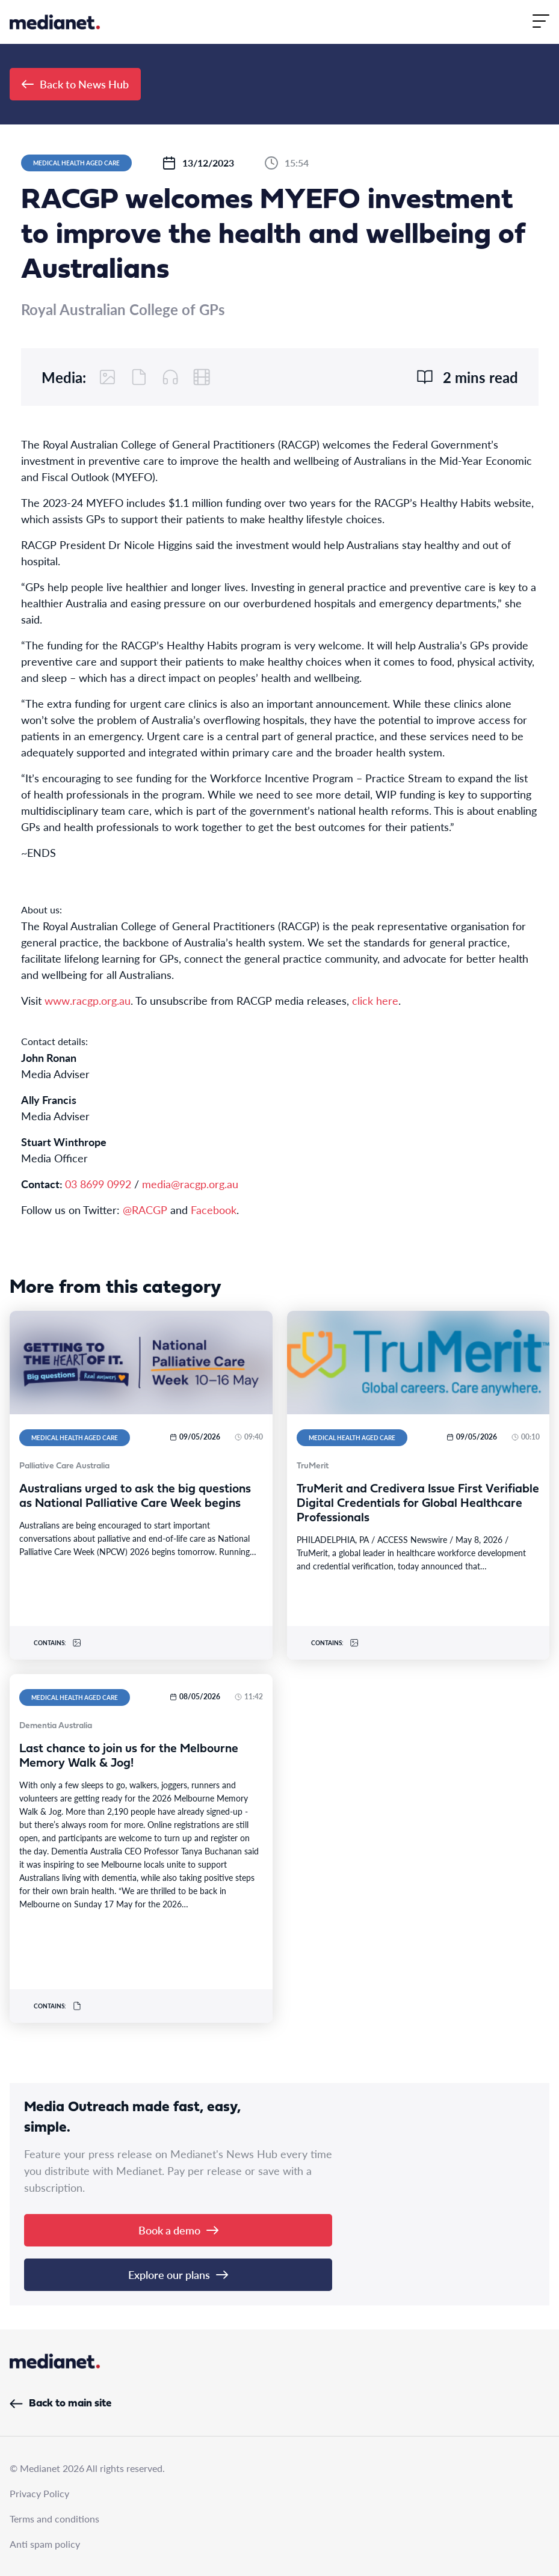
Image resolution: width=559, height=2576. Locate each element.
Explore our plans (178, 2274)
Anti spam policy (45, 2544)
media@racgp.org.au (190, 1183)
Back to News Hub (75, 83)
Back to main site (60, 2403)
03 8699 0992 (98, 1183)
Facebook (213, 1209)
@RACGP (145, 1209)
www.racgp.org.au (88, 1000)
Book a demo (178, 2229)
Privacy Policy (39, 2493)
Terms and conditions (54, 2518)
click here (375, 1000)
